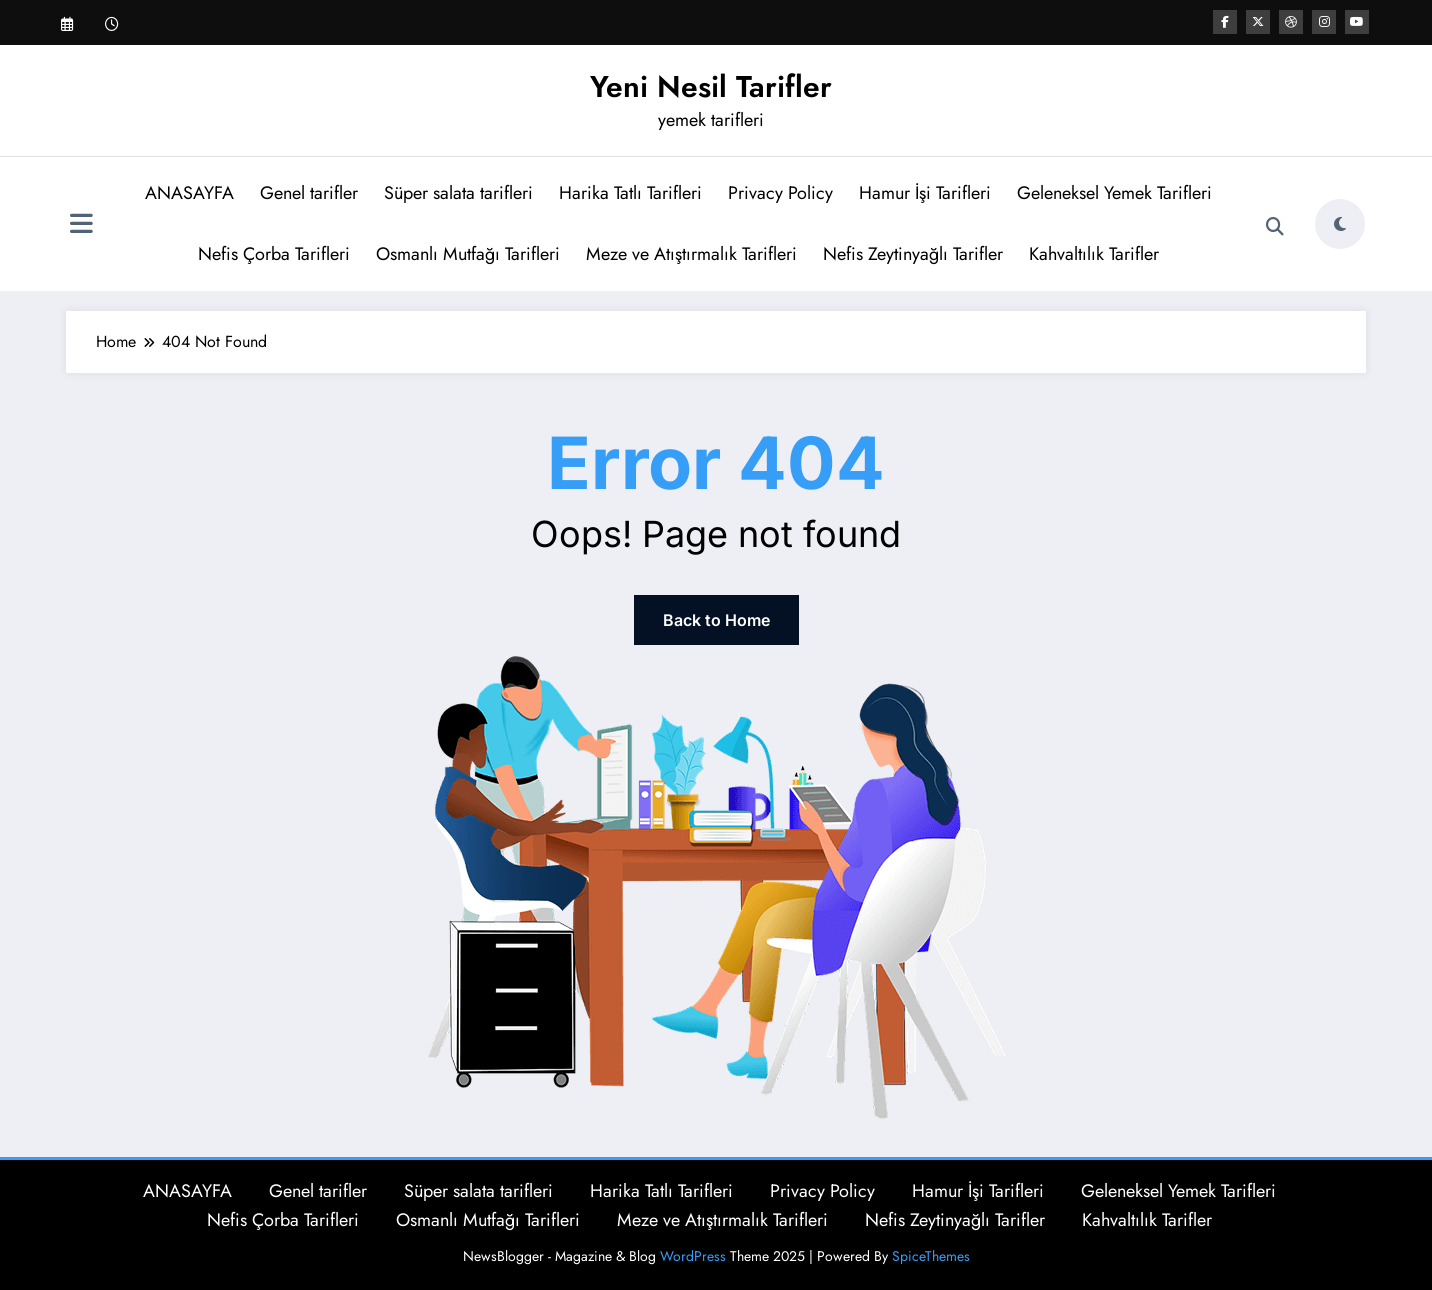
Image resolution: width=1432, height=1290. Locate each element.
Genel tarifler (309, 193)
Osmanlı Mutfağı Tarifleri (468, 254)
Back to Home (716, 620)
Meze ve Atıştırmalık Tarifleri (691, 254)
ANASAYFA (189, 193)
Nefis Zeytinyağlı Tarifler (913, 254)
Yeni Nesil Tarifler (711, 86)
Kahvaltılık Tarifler (1094, 254)
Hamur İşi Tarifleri (925, 193)
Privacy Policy (780, 193)
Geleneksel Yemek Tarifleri (1114, 193)
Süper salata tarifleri (458, 193)
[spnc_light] (1340, 224)
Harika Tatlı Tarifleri (630, 193)
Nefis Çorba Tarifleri (274, 254)
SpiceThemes (931, 1256)
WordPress (693, 1256)
